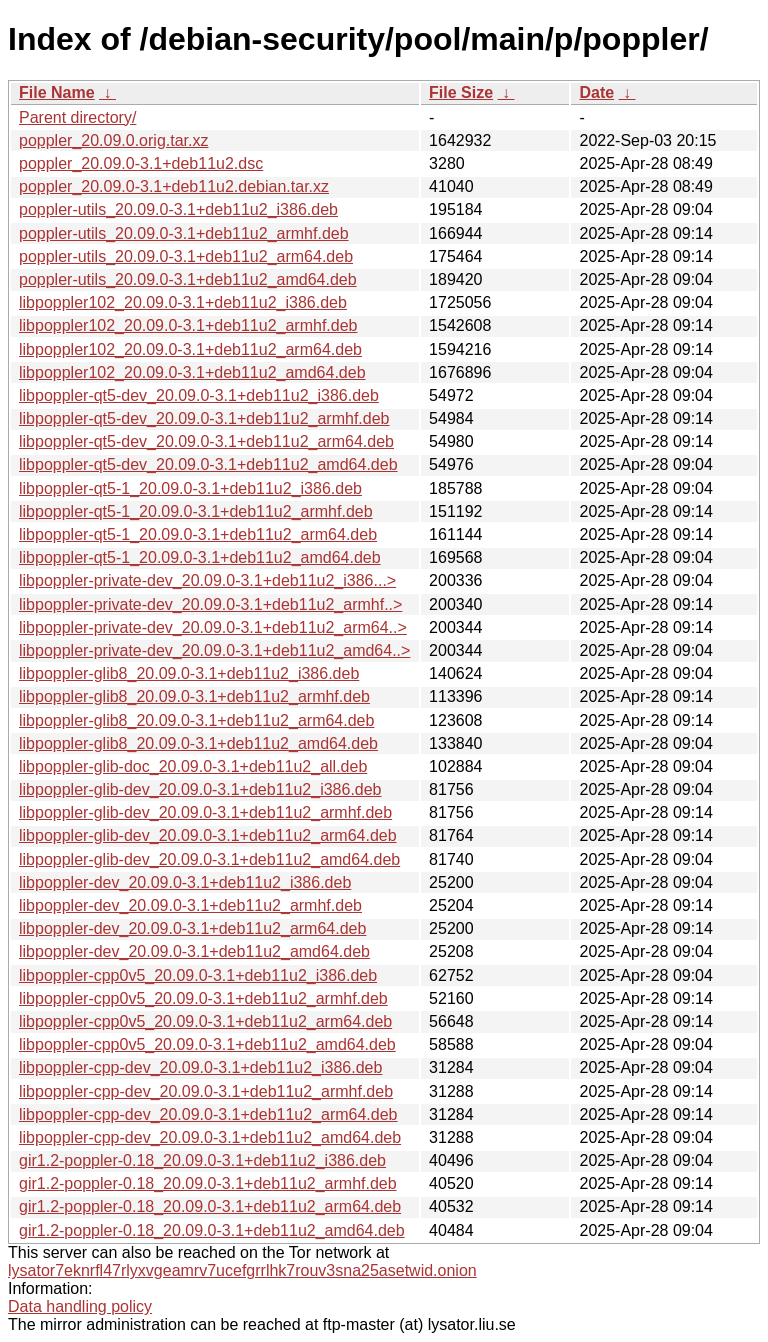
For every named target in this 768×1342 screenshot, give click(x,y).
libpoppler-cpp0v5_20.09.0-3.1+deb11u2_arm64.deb (205, 1021)
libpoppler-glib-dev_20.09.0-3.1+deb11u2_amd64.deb (209, 859)
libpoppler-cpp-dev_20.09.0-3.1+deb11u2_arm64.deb (208, 1114)
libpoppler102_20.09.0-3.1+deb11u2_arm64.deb (190, 349)
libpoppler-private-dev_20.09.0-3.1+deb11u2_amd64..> (214, 650)
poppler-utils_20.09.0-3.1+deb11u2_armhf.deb (184, 233)
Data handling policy (80, 1306)
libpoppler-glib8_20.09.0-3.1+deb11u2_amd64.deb (198, 743)
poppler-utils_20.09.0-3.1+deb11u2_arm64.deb (186, 256)
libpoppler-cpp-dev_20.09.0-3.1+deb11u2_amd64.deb (210, 1137)
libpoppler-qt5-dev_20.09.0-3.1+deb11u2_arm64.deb (206, 441)
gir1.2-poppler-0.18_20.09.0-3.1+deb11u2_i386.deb (202, 1160)
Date (596, 92)
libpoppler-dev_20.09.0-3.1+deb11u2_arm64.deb (192, 928)
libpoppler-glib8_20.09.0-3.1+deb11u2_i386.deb (189, 673)
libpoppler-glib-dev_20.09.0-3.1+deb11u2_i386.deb (200, 789)
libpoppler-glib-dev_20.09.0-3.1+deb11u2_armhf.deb (205, 812)
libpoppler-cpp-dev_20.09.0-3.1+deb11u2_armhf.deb (206, 1091)
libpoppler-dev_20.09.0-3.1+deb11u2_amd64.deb (194, 951)
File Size (461, 92)
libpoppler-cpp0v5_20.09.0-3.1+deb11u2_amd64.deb (207, 1044)
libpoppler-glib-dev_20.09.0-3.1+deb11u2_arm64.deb (208, 835)
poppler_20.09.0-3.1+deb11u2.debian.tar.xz (174, 186)
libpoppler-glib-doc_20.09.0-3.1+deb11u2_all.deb (193, 766)
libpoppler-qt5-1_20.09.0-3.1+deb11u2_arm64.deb (198, 534)
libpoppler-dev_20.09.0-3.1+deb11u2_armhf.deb (190, 905)
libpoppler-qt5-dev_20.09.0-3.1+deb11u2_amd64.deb (208, 464)
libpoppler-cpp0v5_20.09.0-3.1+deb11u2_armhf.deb (203, 998)
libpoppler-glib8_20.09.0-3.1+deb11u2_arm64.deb (196, 720)
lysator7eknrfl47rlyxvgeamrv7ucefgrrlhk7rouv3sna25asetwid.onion (242, 1270)
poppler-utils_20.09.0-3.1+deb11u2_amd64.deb (188, 279)
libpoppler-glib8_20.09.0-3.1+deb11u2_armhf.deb (194, 696)
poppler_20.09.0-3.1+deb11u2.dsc (141, 163)
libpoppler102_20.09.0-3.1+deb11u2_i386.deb (183, 302)
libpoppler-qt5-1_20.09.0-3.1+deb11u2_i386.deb (190, 488)
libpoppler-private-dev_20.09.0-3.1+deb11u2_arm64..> (213, 627)
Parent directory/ (77, 117)
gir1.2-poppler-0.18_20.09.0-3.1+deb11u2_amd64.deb (212, 1230)
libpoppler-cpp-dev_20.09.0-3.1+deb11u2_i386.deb (200, 1067)
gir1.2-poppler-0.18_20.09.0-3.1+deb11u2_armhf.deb (208, 1183)
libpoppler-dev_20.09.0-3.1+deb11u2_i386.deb (185, 882)
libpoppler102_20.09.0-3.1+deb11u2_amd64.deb (192, 372)
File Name (57, 92)
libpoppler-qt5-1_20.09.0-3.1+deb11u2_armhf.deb (196, 511)
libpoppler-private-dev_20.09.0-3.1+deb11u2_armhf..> (210, 604)
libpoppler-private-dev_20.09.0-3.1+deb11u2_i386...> (207, 580)
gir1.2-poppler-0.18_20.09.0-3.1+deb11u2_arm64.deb (210, 1206)
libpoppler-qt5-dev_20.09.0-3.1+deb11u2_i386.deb (199, 395)
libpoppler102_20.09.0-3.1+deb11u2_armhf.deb (188, 325)
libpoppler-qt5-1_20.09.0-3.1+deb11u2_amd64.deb (200, 557)
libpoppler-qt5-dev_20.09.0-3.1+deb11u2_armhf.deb (204, 418)
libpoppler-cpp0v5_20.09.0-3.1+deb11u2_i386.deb (198, 975)
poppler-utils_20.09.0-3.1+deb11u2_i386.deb (178, 209)
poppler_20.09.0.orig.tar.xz (113, 140)
